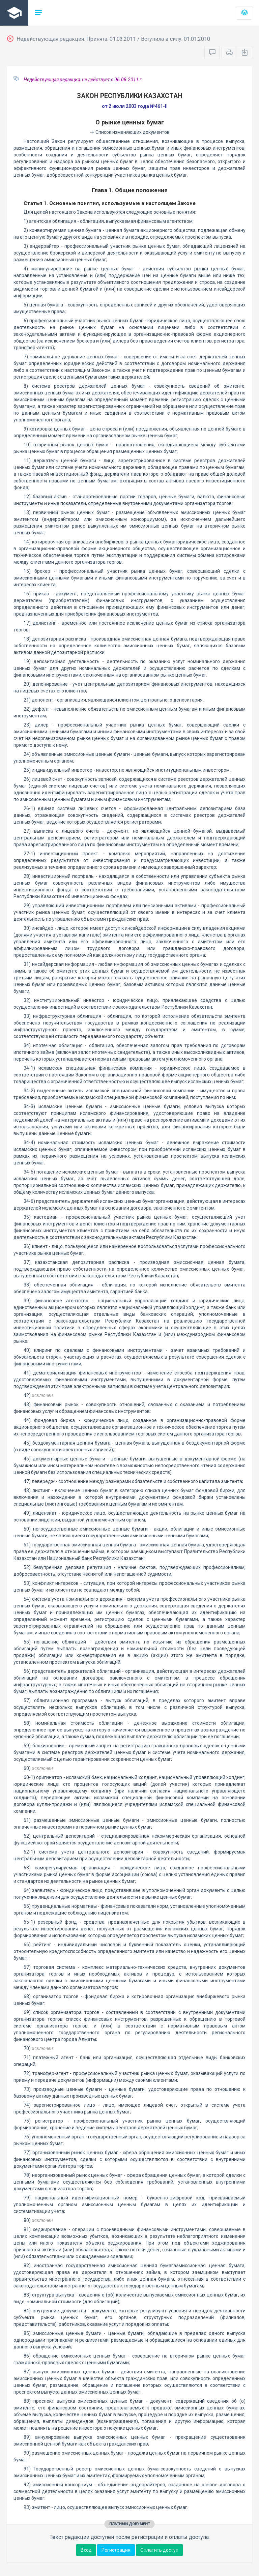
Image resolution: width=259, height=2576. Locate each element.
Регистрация (116, 2550)
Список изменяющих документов (130, 132)
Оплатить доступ (159, 2550)
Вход (86, 2550)
